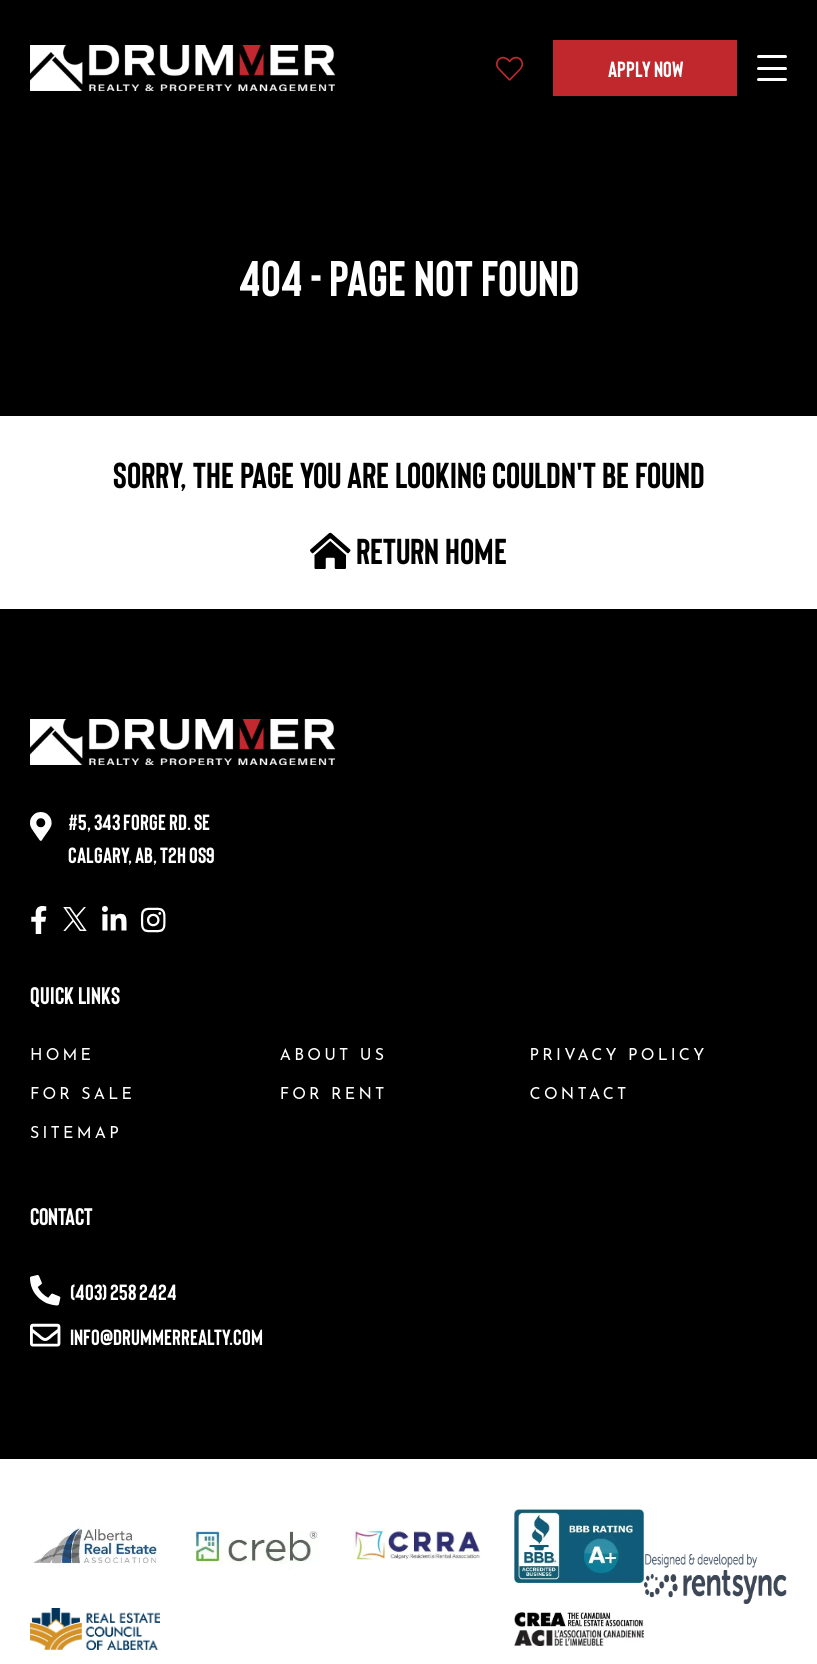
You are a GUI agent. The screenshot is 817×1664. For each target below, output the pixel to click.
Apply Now (645, 68)
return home (409, 550)
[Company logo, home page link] (182, 68)
